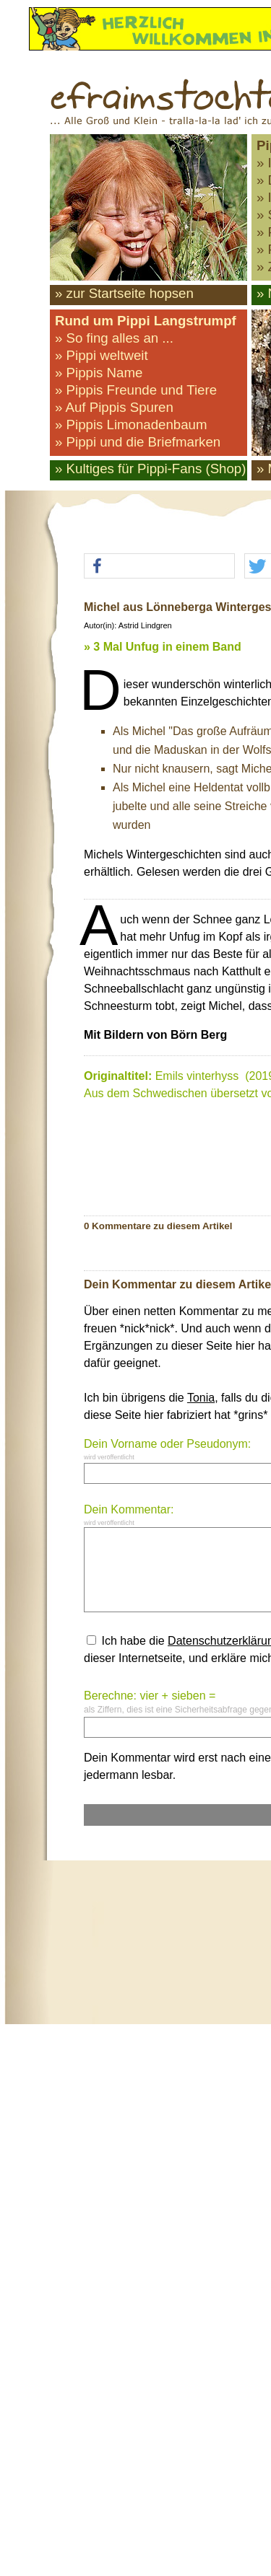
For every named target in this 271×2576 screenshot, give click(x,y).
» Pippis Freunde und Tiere (136, 389)
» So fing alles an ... (114, 338)
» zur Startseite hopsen (124, 293)
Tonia (201, 1398)
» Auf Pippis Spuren (114, 407)
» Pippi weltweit (101, 355)
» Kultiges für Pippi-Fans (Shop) (150, 468)
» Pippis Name (98, 372)
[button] (159, 566)
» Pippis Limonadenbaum (131, 424)
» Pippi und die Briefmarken (137, 441)
